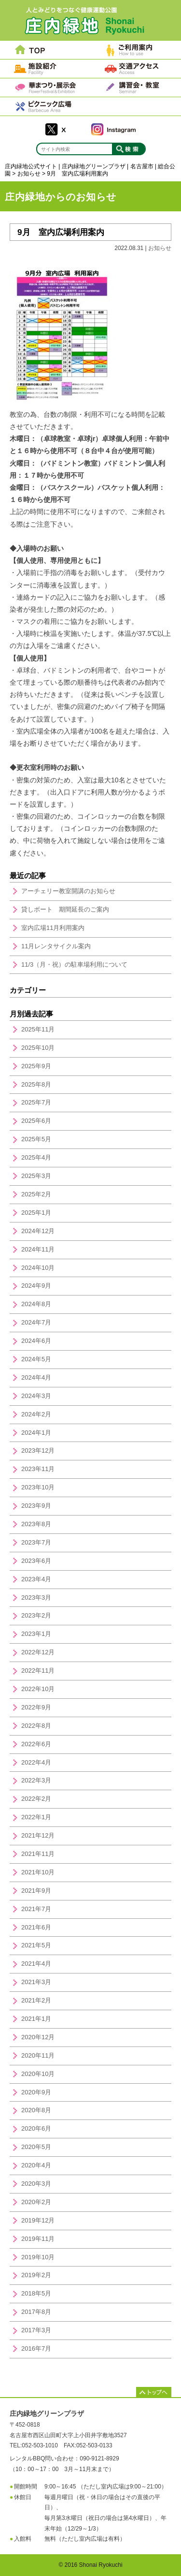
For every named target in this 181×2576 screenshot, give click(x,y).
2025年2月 (36, 1194)
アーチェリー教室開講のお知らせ (68, 891)
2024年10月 (38, 1267)
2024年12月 (38, 1231)
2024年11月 (38, 1249)
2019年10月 (38, 2257)
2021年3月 (36, 1982)
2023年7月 (36, 1542)
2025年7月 (36, 1102)
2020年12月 (38, 2037)
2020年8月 (36, 2110)
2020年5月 (36, 2146)
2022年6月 (36, 1744)
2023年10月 (38, 1487)
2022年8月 (36, 1725)
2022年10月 (38, 1689)
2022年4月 (36, 1762)
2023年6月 (36, 1560)
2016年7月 (36, 2348)
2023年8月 (36, 1524)
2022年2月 (36, 1798)
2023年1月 (36, 1633)
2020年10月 (38, 2073)
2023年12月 (38, 1450)
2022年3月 (36, 1780)
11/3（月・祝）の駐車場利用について (74, 964)
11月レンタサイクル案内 (56, 946)
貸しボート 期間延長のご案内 (65, 909)
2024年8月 (36, 1304)
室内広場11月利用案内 (52, 927)
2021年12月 (38, 1835)
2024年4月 (36, 1377)
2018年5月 (36, 2293)
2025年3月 (36, 1175)
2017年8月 (36, 2311)
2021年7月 (36, 1909)
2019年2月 (36, 2275)
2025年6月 (36, 1120)
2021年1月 (36, 2018)
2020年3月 (36, 2183)
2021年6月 (36, 1927)
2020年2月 (36, 2202)
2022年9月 (36, 1707)
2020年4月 (36, 2165)
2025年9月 (36, 1066)
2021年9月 (36, 1890)
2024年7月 (36, 1322)
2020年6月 (36, 2128)
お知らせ (159, 248)
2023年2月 (36, 1615)
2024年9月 (36, 1285)
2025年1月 (36, 1212)
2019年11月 (38, 2238)
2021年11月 (38, 1853)
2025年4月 (36, 1157)
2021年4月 (36, 1963)
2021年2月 (36, 2000)
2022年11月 (38, 1670)
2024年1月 (36, 1432)
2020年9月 (36, 2092)
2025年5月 (36, 1139)
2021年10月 (38, 1872)
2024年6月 (36, 1340)
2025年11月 (38, 1029)
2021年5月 (36, 1945)
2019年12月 (38, 2220)
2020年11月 (38, 2055)
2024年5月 (36, 1359)
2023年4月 (36, 1579)
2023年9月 (36, 1505)
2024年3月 (36, 1395)
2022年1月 (36, 1817)
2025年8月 (36, 1084)
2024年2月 (36, 1414)
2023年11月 (38, 1468)
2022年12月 (38, 1652)
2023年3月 (36, 1597)
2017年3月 (36, 2330)
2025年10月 (38, 1047)
